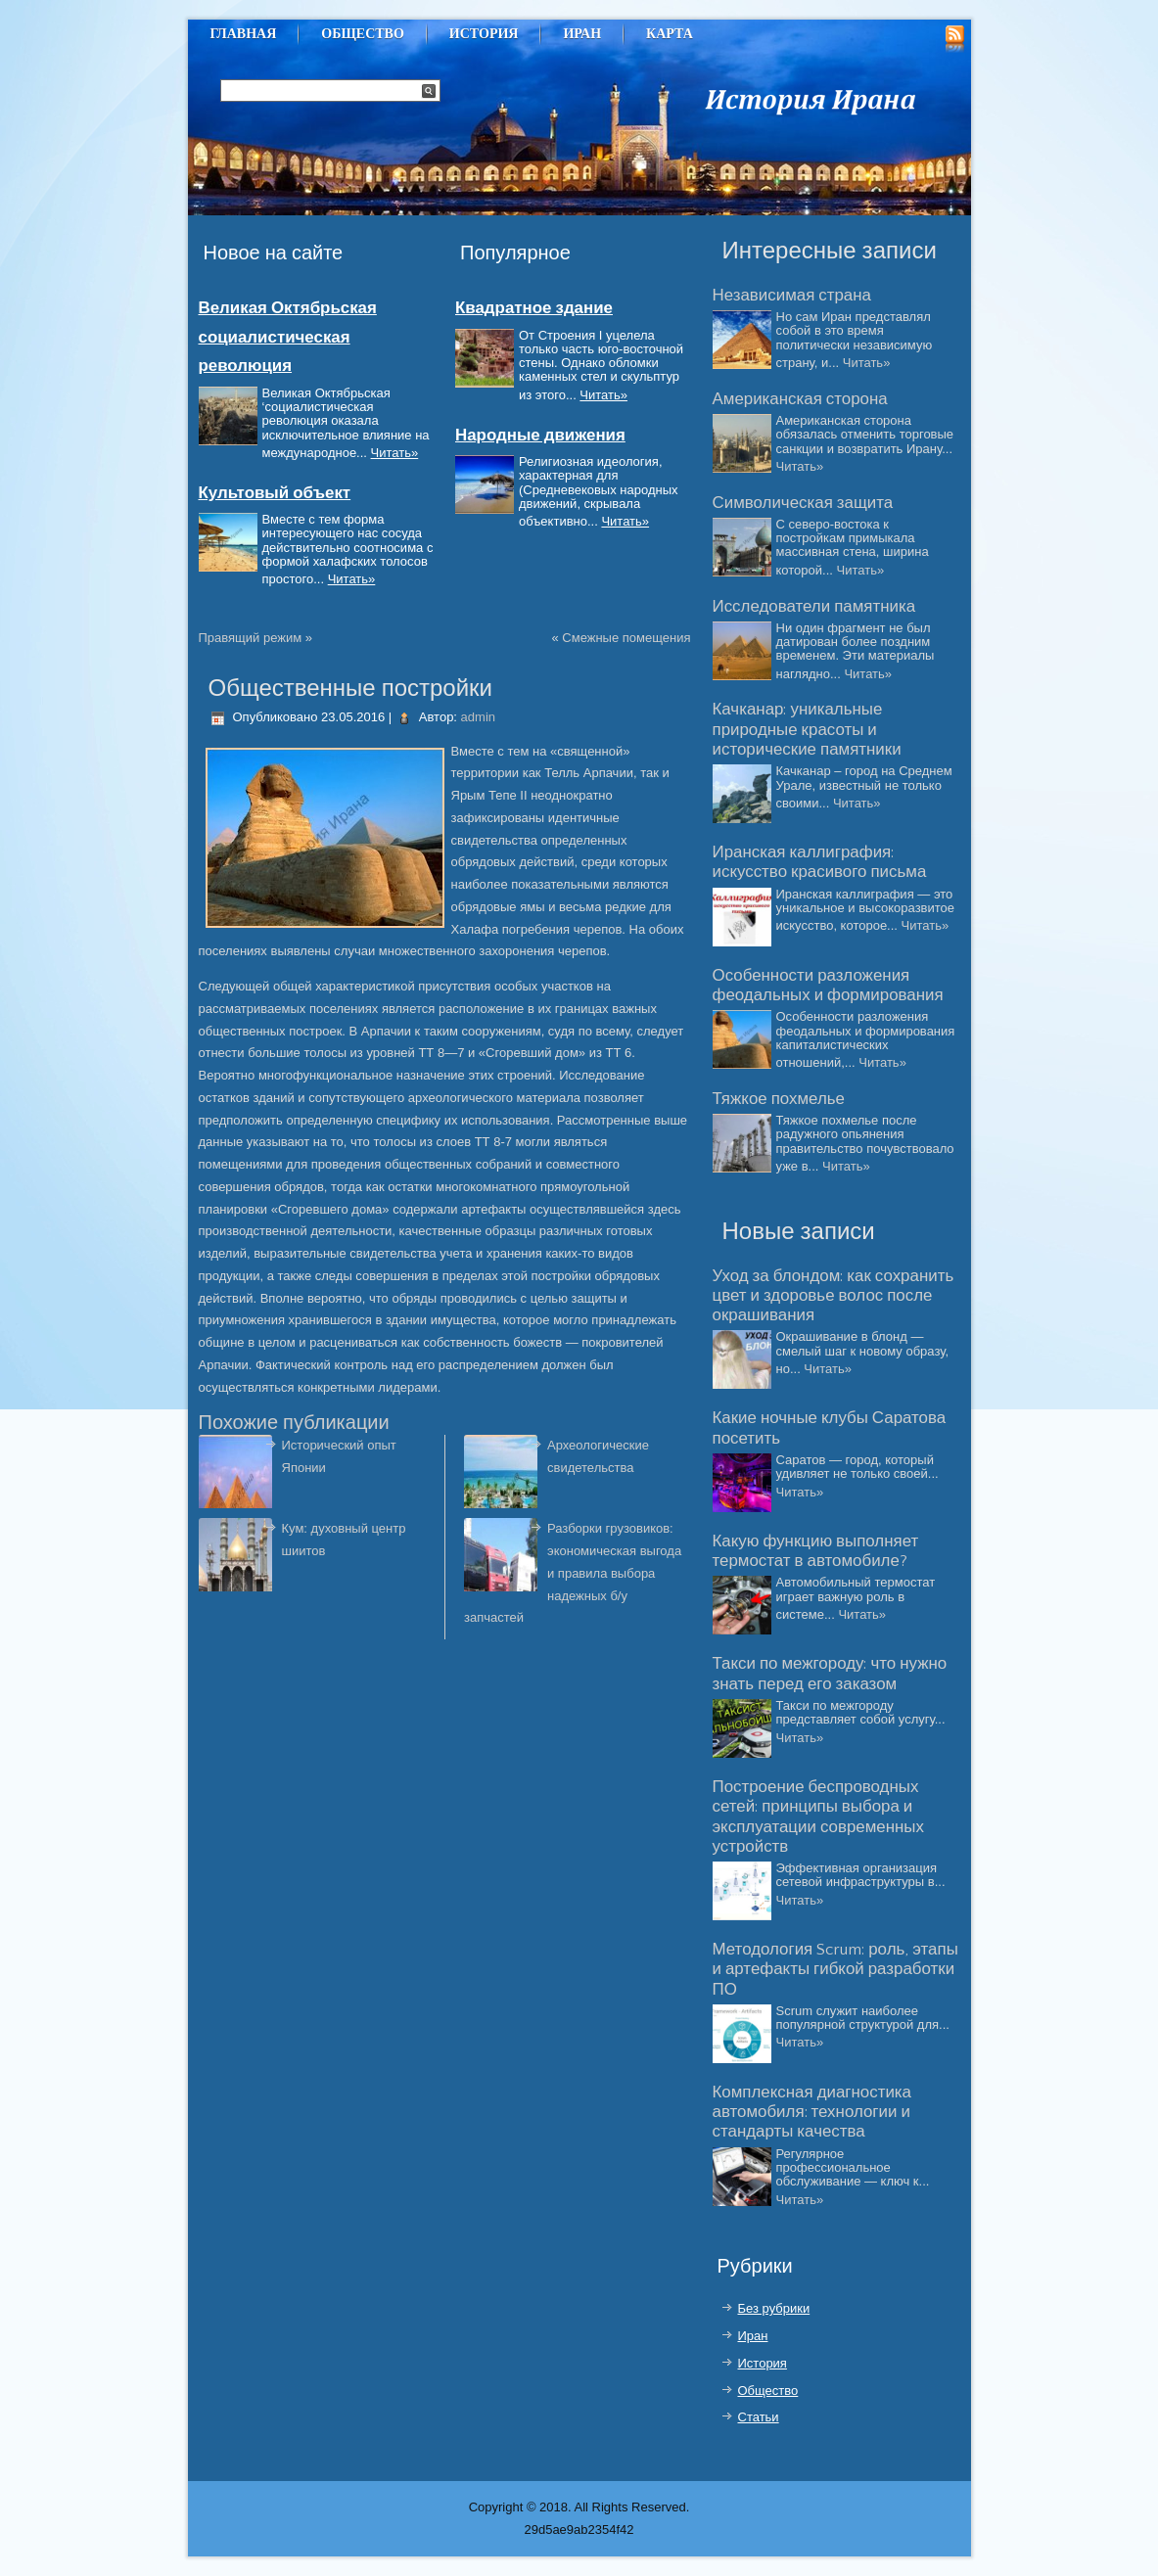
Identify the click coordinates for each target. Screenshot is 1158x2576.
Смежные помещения (626, 637)
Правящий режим (250, 637)
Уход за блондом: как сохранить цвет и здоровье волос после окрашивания (833, 1296)
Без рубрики (774, 2308)
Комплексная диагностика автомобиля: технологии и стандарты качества (812, 2112)
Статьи (758, 2417)
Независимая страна (792, 295)
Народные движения (540, 435)
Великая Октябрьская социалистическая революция (288, 337)
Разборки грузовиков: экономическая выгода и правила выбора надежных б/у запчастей (572, 1573)
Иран (582, 33)
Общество (362, 33)
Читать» (395, 452)
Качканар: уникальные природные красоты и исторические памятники (807, 730)
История (484, 33)
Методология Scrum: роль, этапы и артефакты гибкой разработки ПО (835, 1970)
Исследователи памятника (814, 607)
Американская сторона (800, 399)
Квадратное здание (534, 308)
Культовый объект (275, 493)
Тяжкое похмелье (779, 1099)
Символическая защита (803, 503)
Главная (243, 33)
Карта (669, 33)
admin (478, 717)
